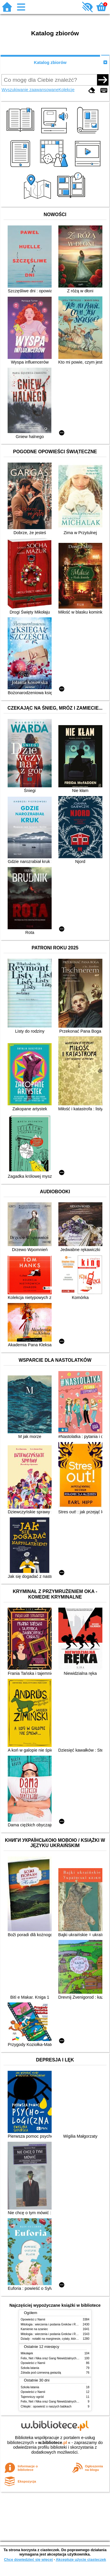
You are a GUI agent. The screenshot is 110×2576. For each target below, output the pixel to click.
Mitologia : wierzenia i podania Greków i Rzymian (53, 2324)
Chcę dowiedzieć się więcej (28, 2559)
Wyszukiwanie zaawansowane (29, 89)
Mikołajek (27, 2353)
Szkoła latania (30, 2368)
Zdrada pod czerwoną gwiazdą (41, 2372)
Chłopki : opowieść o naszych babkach (46, 2406)
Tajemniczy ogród (32, 2396)
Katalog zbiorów (50, 62)
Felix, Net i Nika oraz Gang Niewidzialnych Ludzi (52, 2358)
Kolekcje (67, 89)
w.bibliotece (52, 2442)
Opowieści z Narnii (33, 2319)
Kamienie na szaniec (34, 2329)
